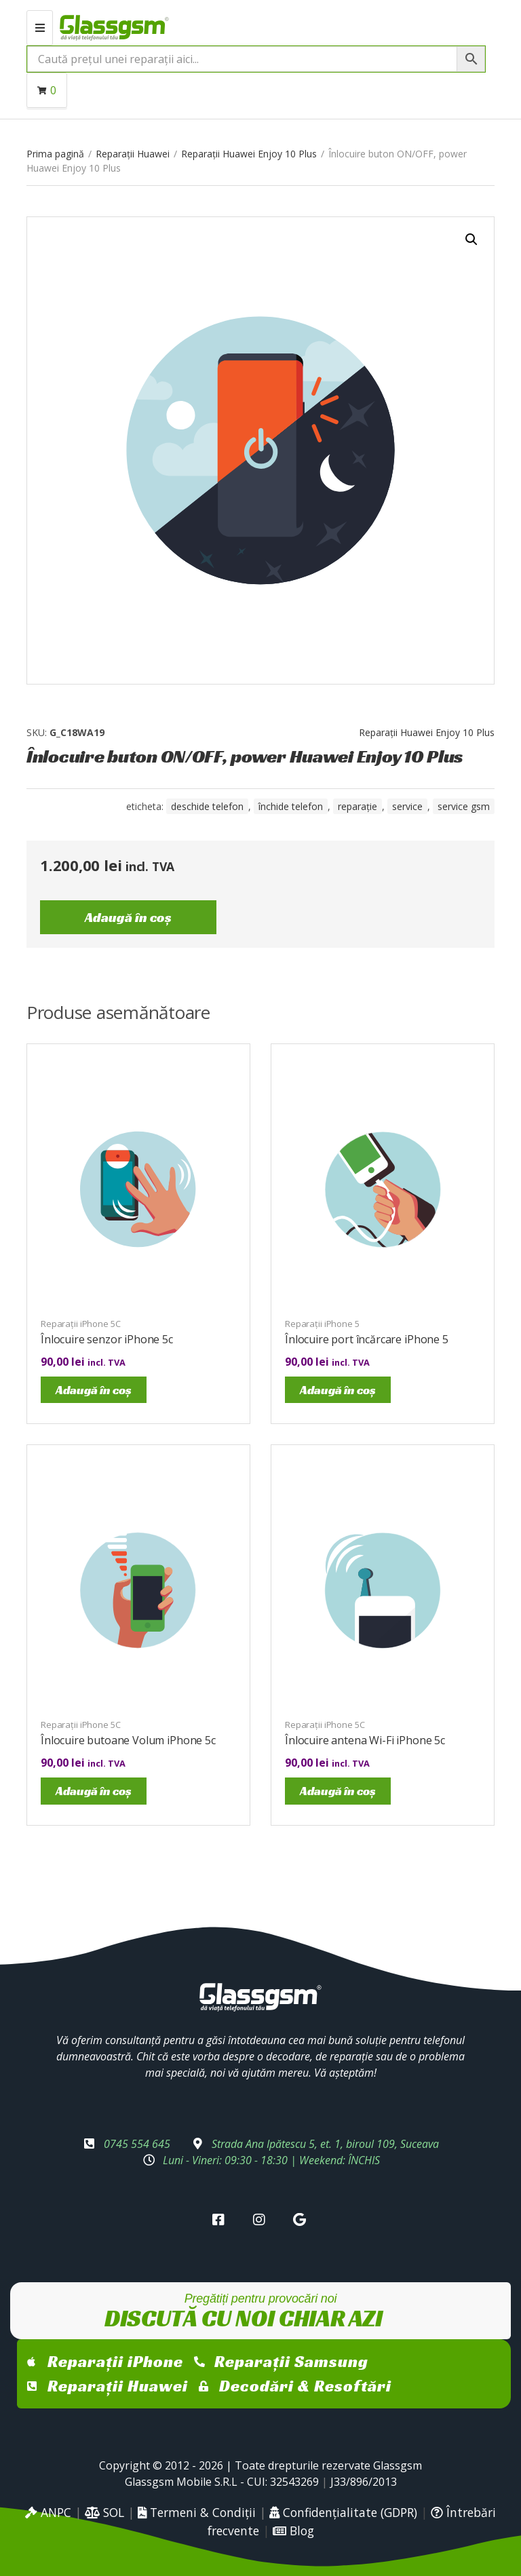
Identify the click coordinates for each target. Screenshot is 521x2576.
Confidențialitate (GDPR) (343, 2512)
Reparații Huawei (133, 153)
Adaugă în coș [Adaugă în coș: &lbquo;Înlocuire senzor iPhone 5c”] (94, 1390)
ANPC (48, 2512)
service (407, 806)
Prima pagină (55, 153)
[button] (471, 239)
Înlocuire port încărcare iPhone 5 (366, 1339)
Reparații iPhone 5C (81, 1324)
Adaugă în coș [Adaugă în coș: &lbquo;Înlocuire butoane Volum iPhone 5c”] (94, 1791)
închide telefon (290, 806)
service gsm (464, 806)
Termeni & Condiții (197, 2512)
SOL (104, 2512)
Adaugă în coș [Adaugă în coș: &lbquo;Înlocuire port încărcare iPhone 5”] (338, 1390)
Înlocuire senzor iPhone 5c (107, 1339)
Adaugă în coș (128, 917)
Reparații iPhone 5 (322, 1324)
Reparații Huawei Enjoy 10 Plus (249, 153)
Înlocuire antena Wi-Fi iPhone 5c (365, 1740)
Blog (293, 2530)
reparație (357, 806)
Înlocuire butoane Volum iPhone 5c (128, 1740)
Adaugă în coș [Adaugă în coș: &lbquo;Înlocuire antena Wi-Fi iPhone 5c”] (338, 1791)
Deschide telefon (207, 806)
